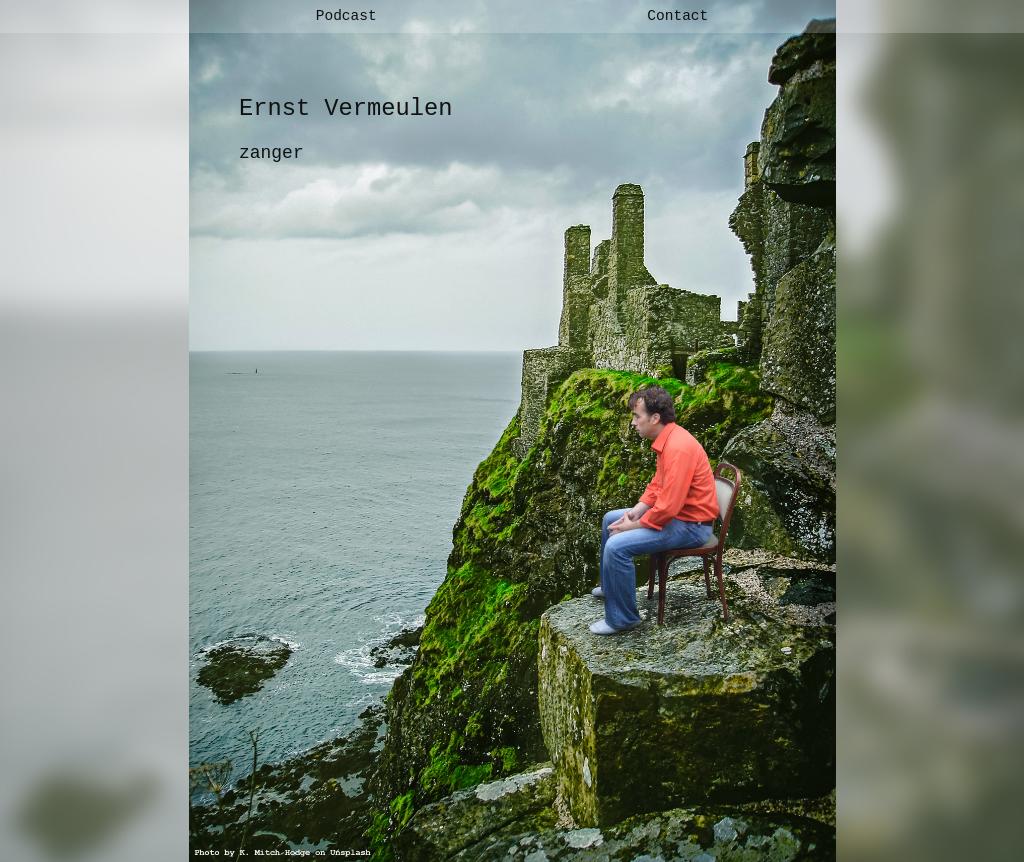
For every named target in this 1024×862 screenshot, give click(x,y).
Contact (677, 16)
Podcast (346, 16)
